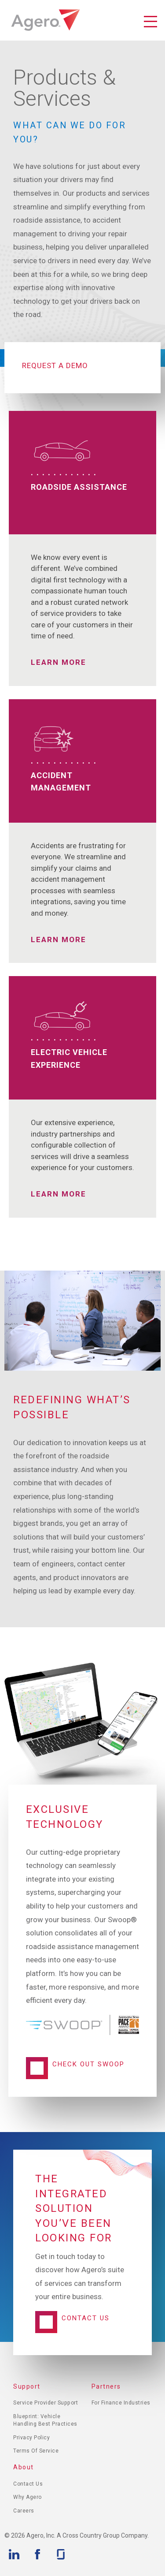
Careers (23, 2511)
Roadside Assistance (79, 487)
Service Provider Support (45, 2403)
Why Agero (27, 2497)
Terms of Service (36, 2451)
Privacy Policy (31, 2437)
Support (26, 2386)
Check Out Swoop (88, 2064)
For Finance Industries (121, 2403)
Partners (106, 2386)
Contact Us (86, 2318)
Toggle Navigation (150, 22)
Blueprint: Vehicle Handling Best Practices (45, 2420)
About (23, 2467)
